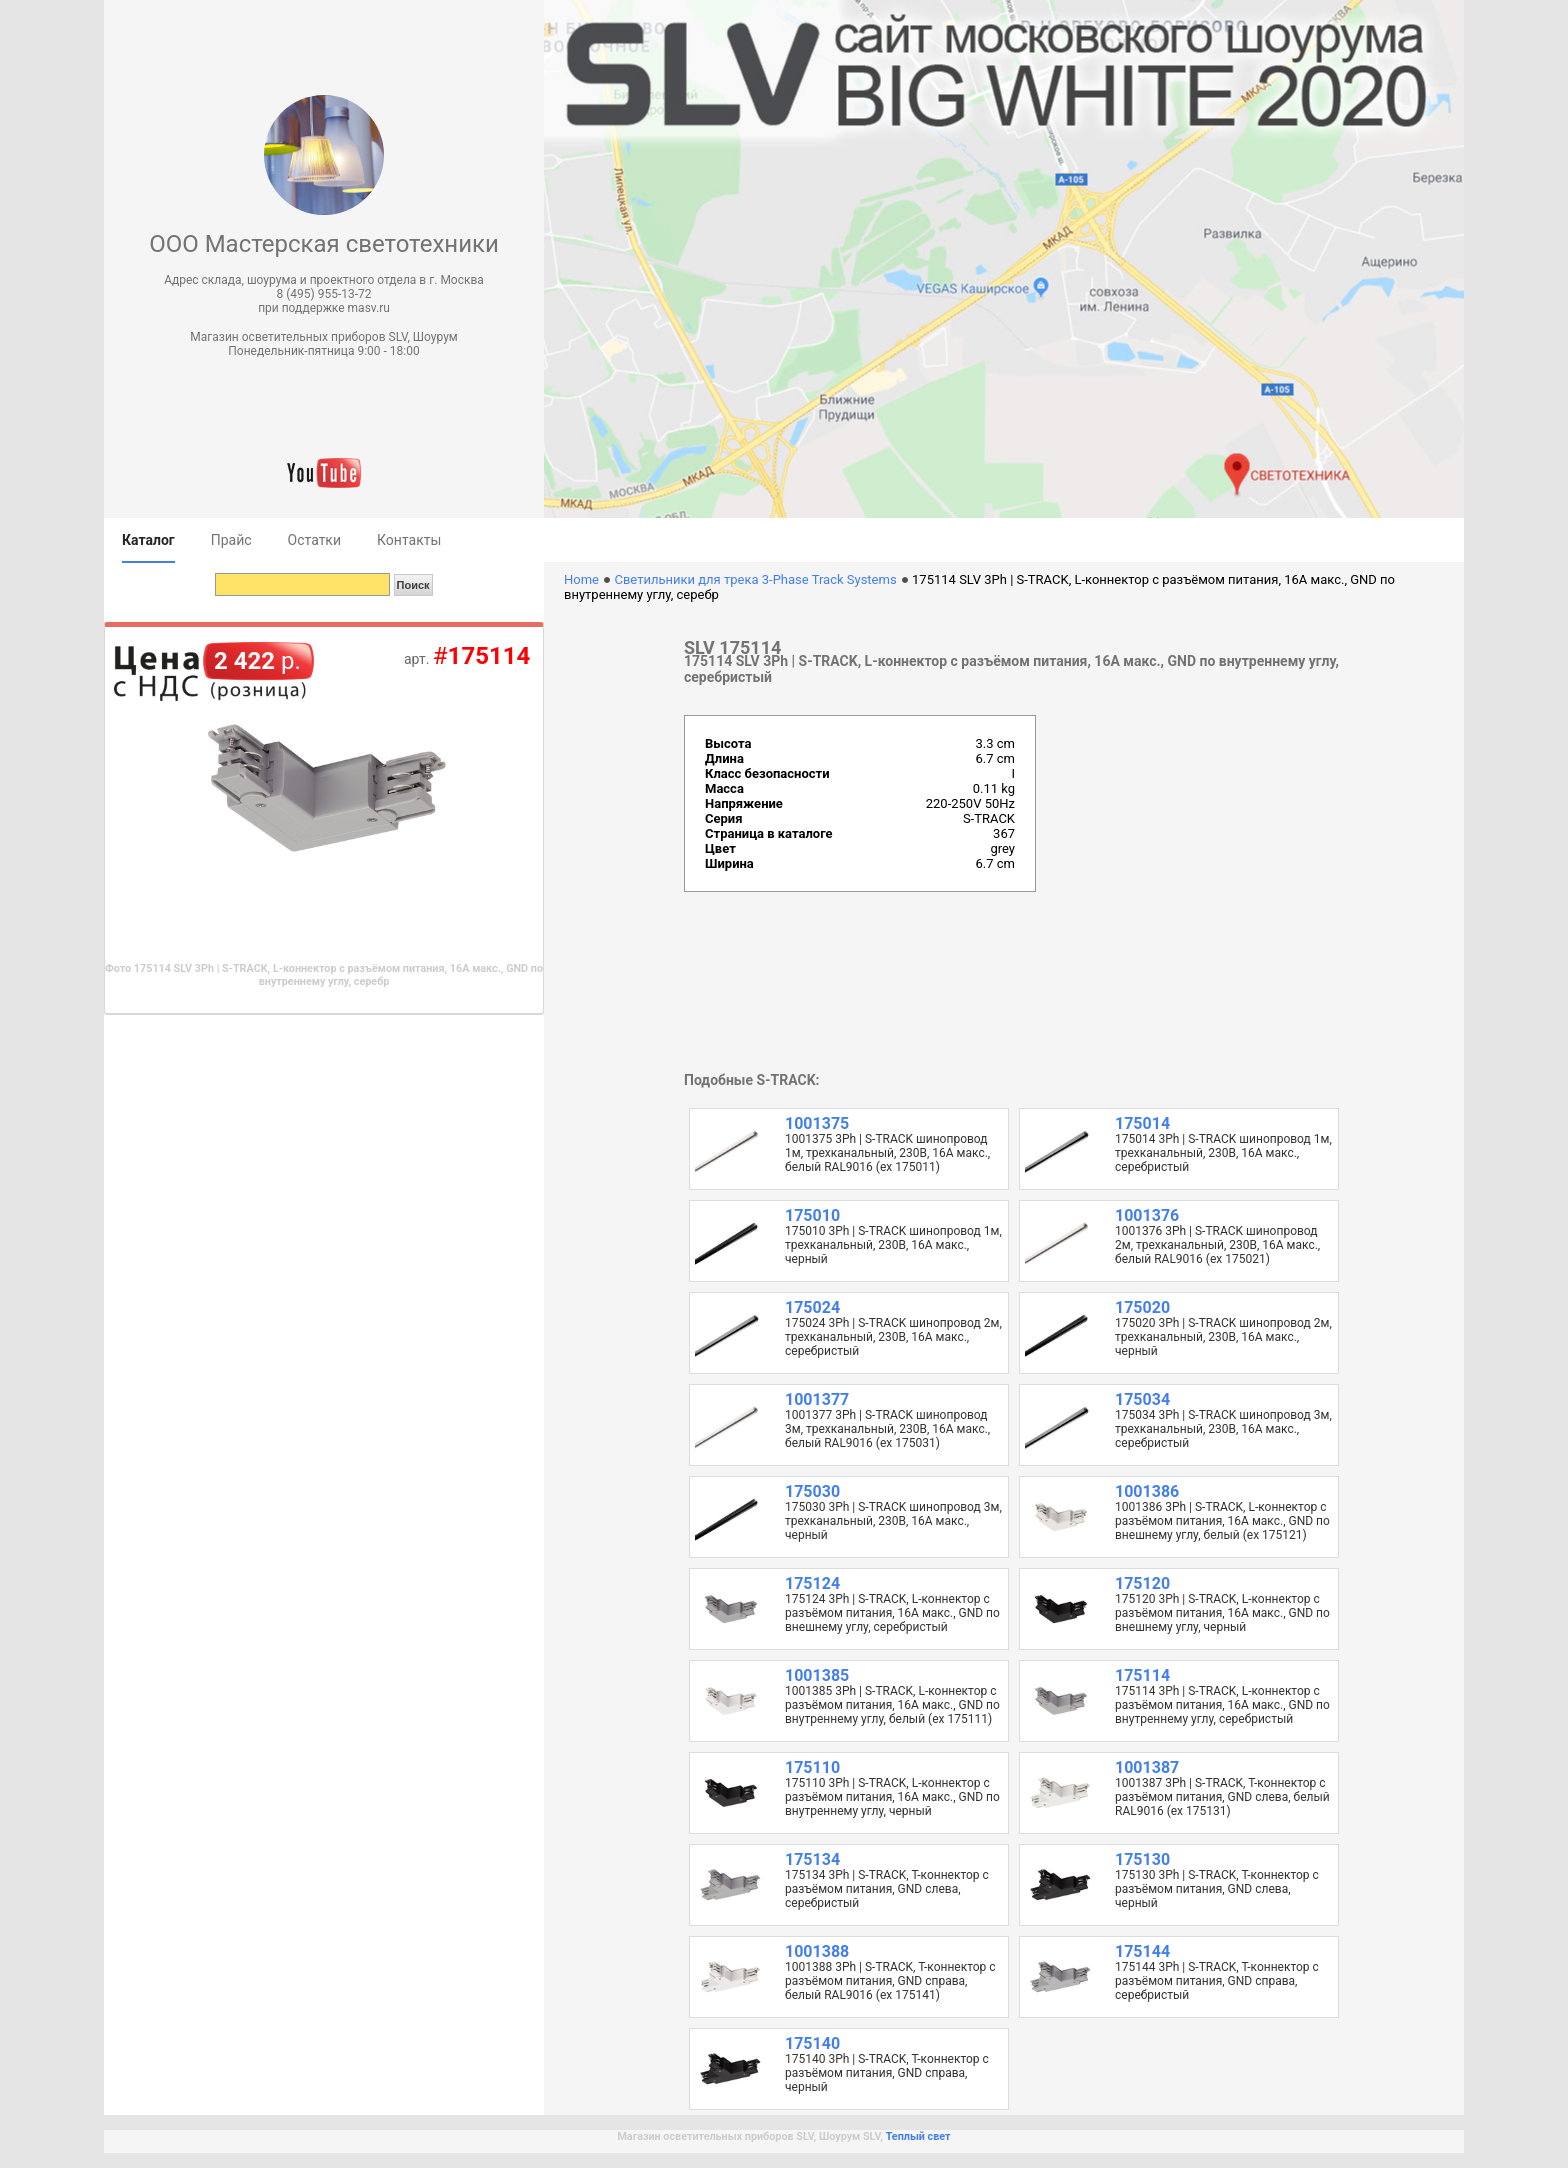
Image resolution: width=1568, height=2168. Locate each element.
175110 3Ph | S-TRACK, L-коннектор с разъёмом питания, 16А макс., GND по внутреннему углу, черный (892, 1797)
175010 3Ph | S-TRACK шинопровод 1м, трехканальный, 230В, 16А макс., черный (893, 1245)
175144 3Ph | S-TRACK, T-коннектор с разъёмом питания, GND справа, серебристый (1217, 1981)
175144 (1142, 1951)
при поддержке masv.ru (324, 308)
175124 (812, 1583)
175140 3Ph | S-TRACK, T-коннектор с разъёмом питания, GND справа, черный (887, 2073)
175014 (1142, 1123)
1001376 (1147, 1215)
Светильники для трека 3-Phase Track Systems (755, 579)
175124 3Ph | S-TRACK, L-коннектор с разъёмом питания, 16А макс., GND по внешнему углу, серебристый (892, 1613)
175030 (812, 1491)
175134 (812, 1859)
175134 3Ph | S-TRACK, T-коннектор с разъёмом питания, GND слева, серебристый (887, 1889)
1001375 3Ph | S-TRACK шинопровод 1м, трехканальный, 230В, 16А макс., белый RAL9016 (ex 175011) (887, 1153)
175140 (812, 2043)
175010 (812, 1215)
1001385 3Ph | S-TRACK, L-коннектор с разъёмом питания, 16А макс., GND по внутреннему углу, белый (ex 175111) (892, 1705)
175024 (812, 1307)
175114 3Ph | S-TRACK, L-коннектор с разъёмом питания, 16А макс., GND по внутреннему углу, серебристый (1222, 1705)
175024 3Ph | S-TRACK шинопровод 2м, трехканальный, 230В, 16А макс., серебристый (893, 1337)
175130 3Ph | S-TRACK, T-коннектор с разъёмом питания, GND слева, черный (1217, 1889)
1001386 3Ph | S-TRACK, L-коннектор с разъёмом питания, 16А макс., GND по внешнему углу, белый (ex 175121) (1222, 1521)
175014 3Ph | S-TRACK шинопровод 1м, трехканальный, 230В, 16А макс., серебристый (1223, 1153)
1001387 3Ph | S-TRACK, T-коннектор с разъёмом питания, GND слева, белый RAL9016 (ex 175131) (1222, 1797)
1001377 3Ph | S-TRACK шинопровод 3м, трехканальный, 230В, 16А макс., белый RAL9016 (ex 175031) (887, 1429)
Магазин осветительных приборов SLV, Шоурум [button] (323, 337)
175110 (812, 1767)
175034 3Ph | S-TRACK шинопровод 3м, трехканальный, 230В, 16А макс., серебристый (1223, 1429)
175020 (1142, 1307)
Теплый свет (918, 2136)
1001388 (817, 1951)
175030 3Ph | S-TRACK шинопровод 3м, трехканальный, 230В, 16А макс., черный (893, 1521)
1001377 (817, 1399)
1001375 (817, 1123)
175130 (1142, 1859)
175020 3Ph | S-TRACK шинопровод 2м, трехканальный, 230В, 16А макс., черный (1223, 1337)
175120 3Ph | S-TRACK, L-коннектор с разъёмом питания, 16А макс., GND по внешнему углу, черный (1222, 1613)
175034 (1142, 1399)
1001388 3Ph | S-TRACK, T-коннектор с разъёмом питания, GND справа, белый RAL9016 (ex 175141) (890, 1981)
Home (581, 579)
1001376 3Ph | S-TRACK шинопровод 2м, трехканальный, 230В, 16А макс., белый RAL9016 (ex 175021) (1217, 1245)
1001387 (1147, 1767)
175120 (1142, 1583)
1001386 (1147, 1491)
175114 (1142, 1675)
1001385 (817, 1675)
